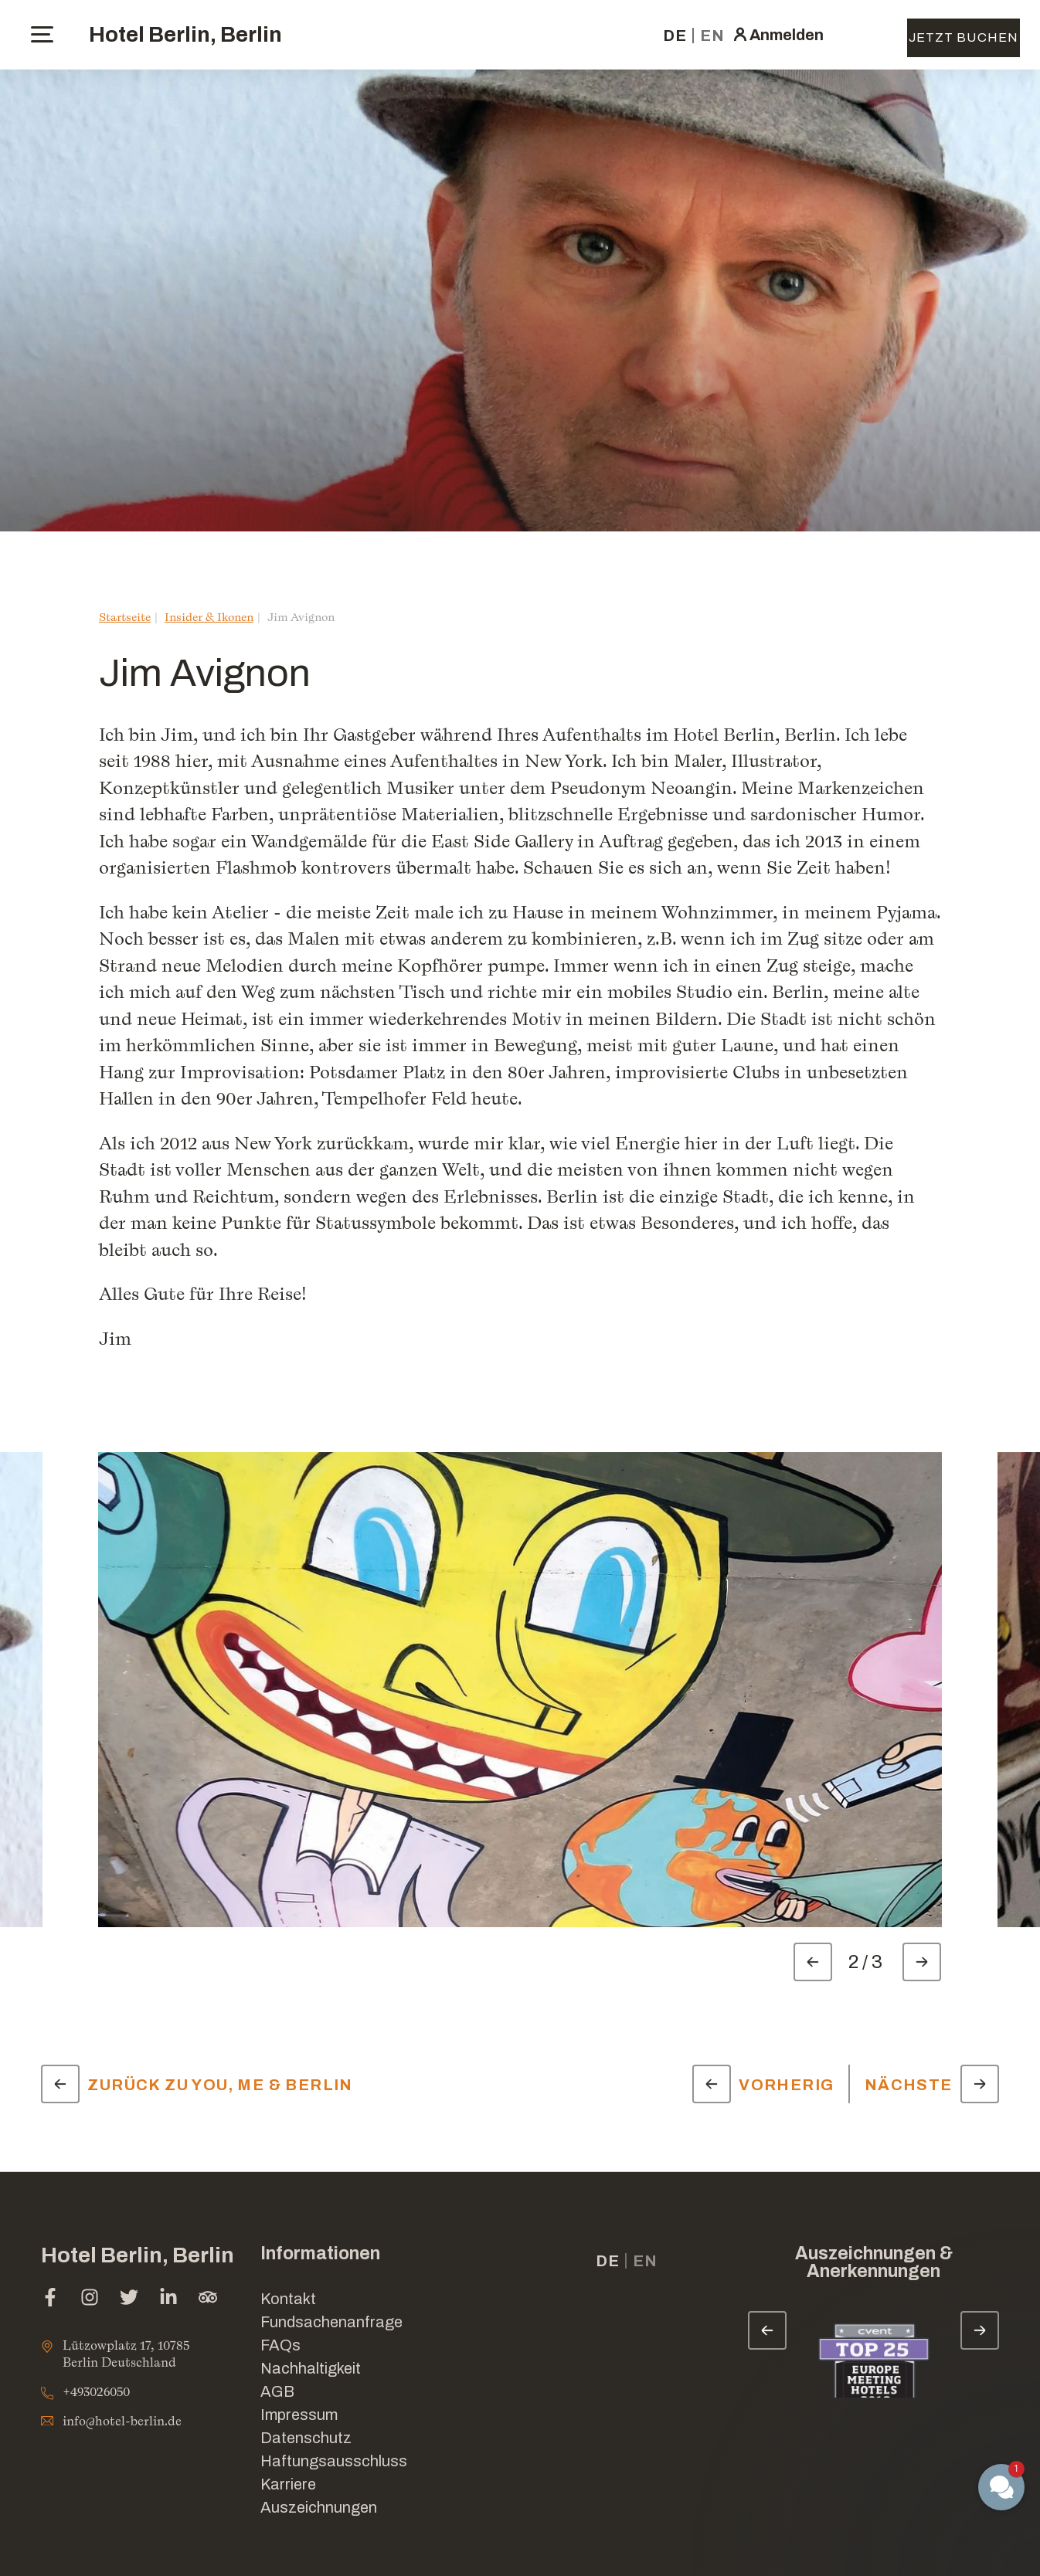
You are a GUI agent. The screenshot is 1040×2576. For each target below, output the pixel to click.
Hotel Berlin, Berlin (185, 34)
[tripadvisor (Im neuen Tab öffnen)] (208, 2299)
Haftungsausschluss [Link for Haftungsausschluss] (333, 2460)
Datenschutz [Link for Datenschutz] (306, 2437)
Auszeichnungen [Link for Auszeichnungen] (318, 2507)
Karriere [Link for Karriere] (288, 2484)
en (712, 35)
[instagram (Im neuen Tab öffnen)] (89, 2299)
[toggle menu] (42, 34)
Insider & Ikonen (209, 617)
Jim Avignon (301, 617)
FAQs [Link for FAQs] (280, 2345)
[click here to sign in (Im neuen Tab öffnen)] (777, 35)
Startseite (125, 617)
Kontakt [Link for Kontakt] (288, 2298)
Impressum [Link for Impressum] (299, 2414)
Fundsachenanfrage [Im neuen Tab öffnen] (331, 2321)
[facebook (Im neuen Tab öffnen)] (50, 2299)
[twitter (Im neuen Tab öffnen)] (129, 2299)
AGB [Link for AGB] (277, 2391)
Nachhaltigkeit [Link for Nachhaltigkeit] (310, 2368)
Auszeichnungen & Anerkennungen (874, 2262)
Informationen (320, 2253)
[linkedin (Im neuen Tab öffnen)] (168, 2299)
